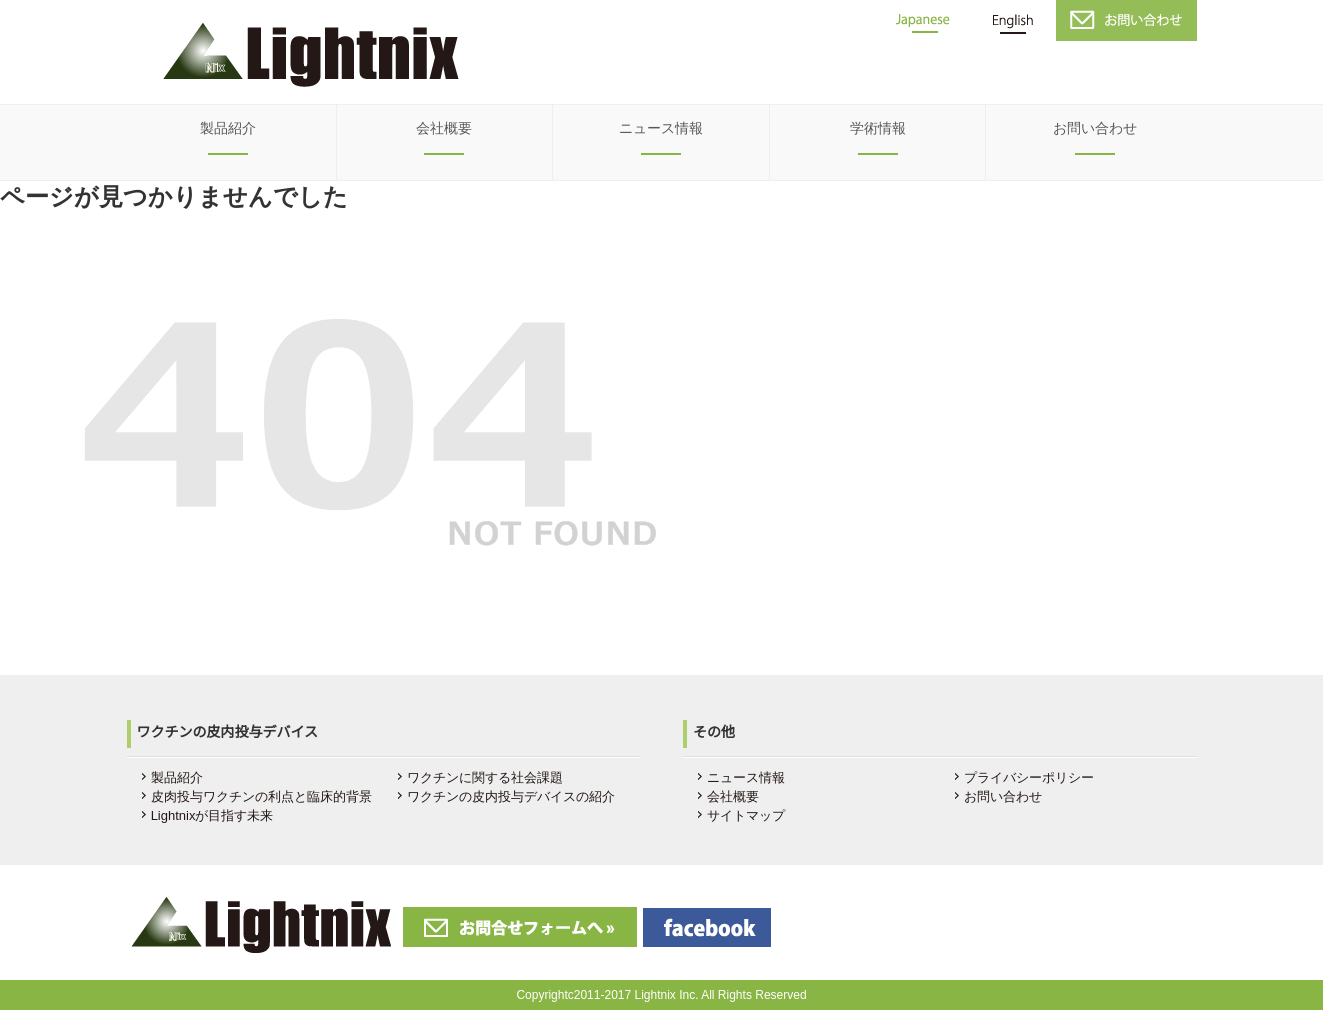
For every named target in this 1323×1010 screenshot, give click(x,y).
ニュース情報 (661, 128)
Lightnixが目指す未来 (212, 815)
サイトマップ (746, 815)
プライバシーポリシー (1029, 777)
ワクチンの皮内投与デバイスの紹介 (511, 796)
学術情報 (878, 128)
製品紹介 (228, 128)
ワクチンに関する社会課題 (485, 777)
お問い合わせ (1095, 128)
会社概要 (444, 128)
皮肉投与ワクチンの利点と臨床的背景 (261, 796)
